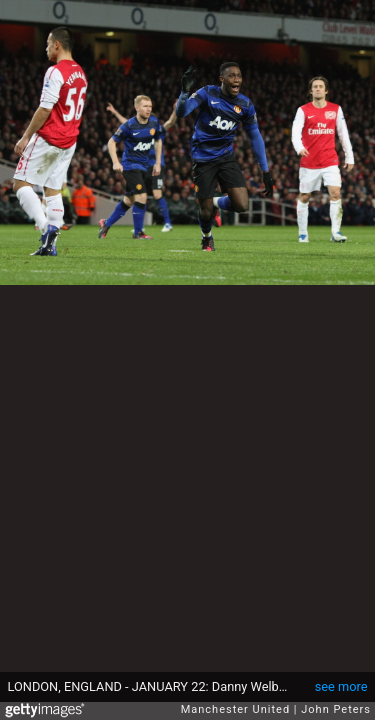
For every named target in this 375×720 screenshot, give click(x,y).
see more (341, 686)
